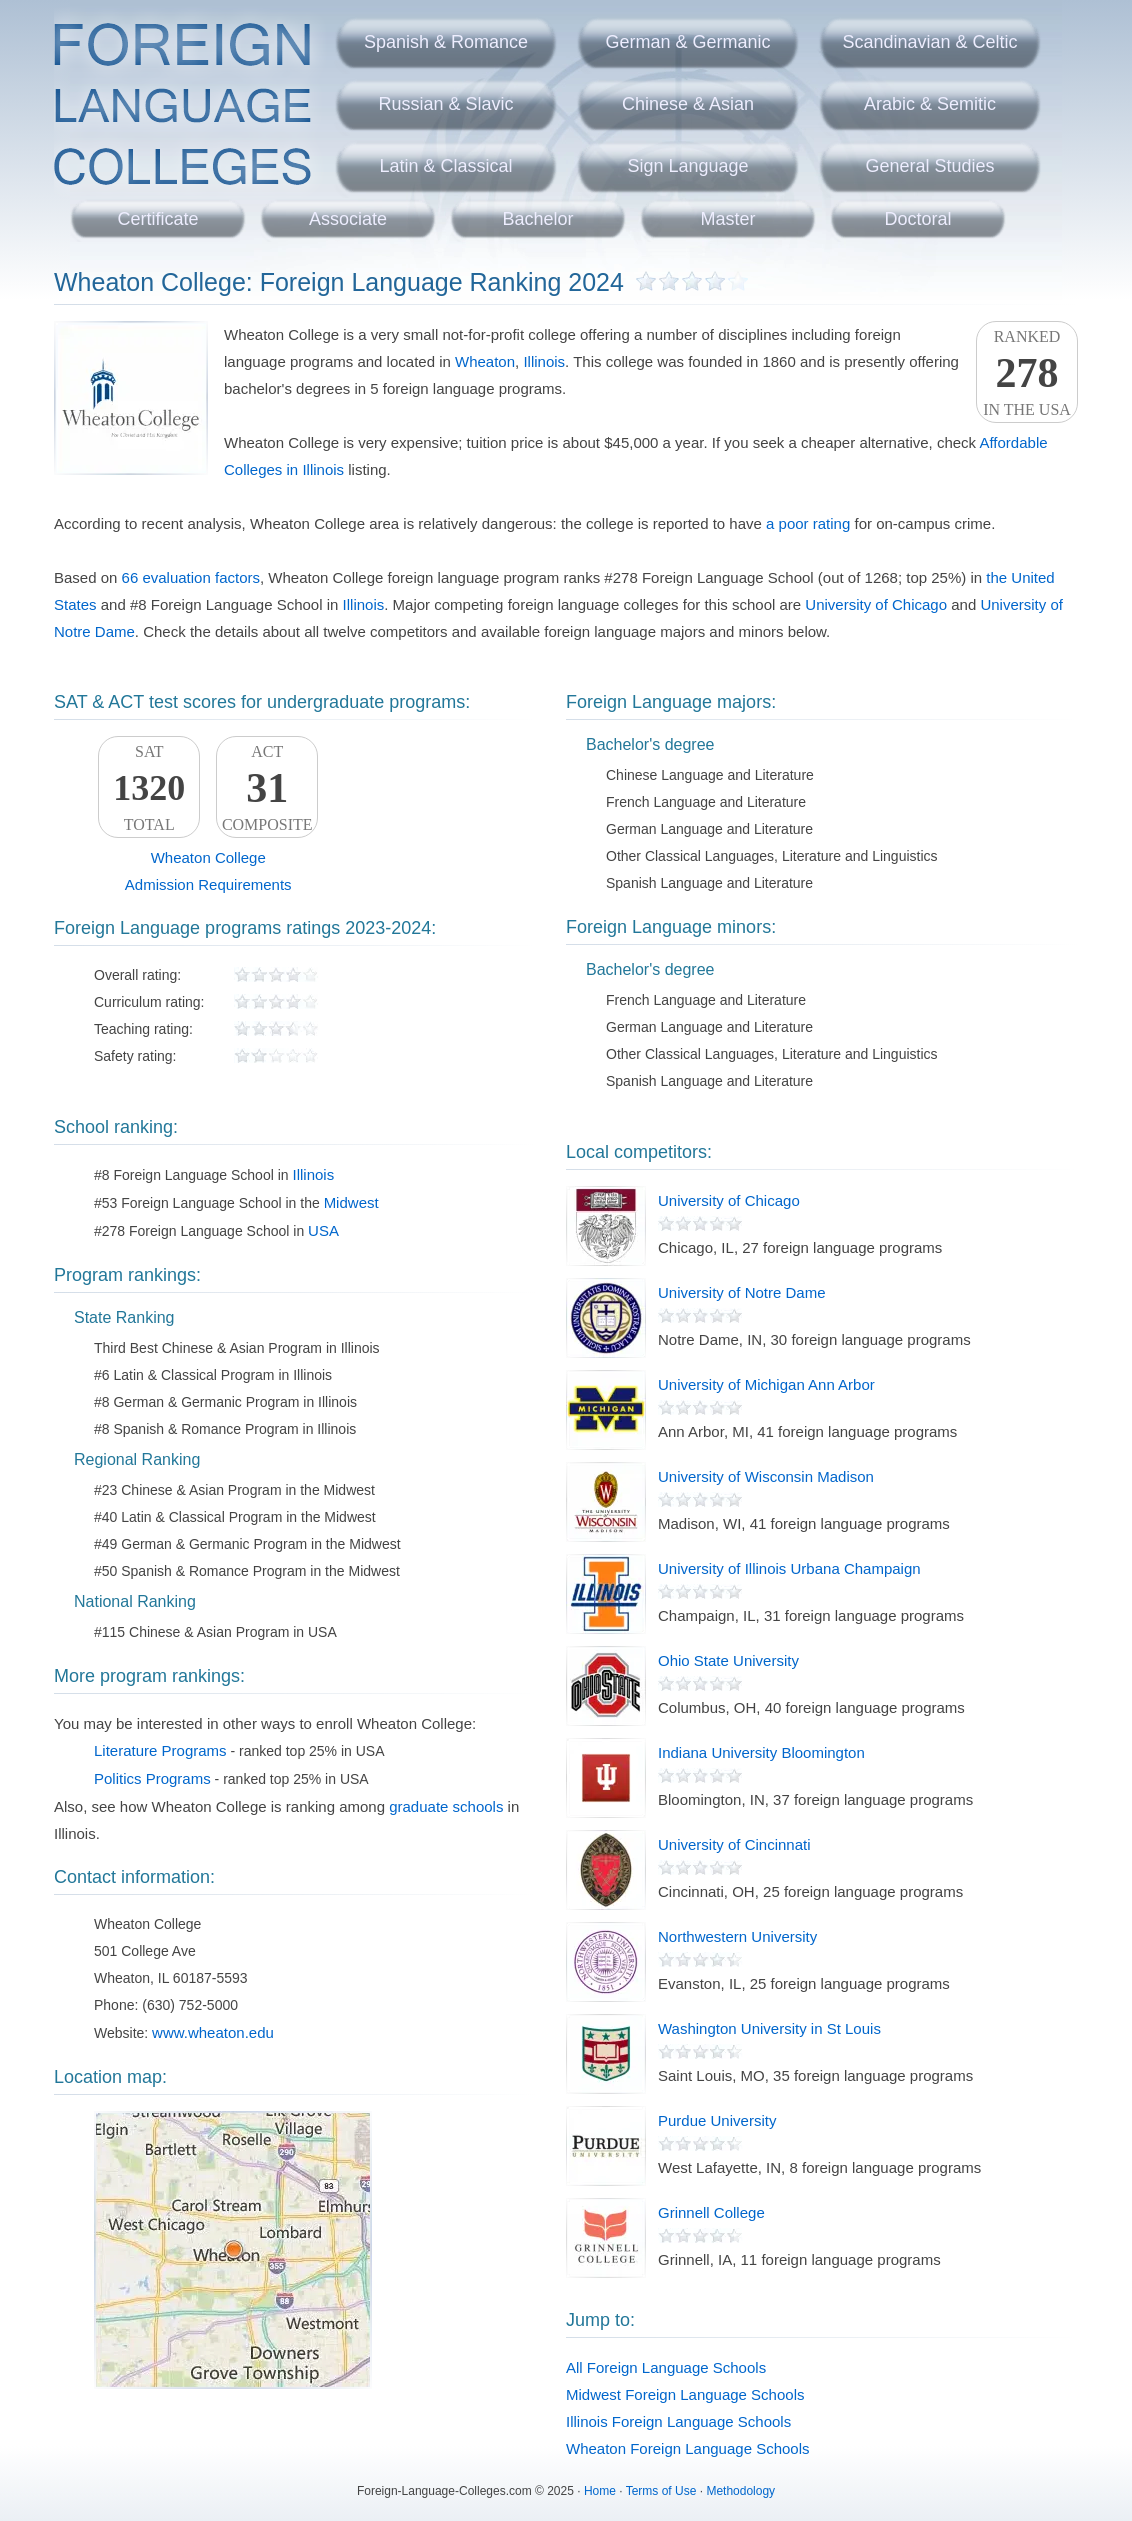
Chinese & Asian (688, 104)
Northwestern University (737, 1936)
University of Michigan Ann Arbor (766, 1384)
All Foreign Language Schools (666, 2367)
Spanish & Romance (446, 42)
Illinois (544, 361)
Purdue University (717, 2120)
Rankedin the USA (1027, 373)
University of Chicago (876, 604)
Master (727, 219)
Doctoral (917, 219)
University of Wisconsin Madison (766, 1476)
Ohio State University (728, 1660)
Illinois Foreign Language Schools (678, 2421)
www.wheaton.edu (213, 2032)
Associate (348, 219)
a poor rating (808, 523)
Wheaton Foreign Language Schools (688, 2448)
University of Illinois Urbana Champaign (789, 1568)
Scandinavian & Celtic (929, 42)
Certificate (157, 219)
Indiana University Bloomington (761, 1752)
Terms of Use (661, 2491)
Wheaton (485, 361)
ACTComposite (267, 788)
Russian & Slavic (445, 104)
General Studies (929, 166)
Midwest (351, 1202)
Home (600, 2491)
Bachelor (537, 219)
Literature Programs (160, 1750)
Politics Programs (152, 1778)
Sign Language (687, 166)
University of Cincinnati (734, 1844)
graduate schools (446, 1806)
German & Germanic (687, 42)
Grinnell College (711, 2212)
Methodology (740, 2491)
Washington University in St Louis (769, 2028)
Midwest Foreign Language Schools (685, 2394)
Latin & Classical (445, 166)
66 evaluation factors (191, 577)
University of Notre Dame (742, 1292)
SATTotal (149, 788)
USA (323, 1230)
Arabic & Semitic (930, 104)
